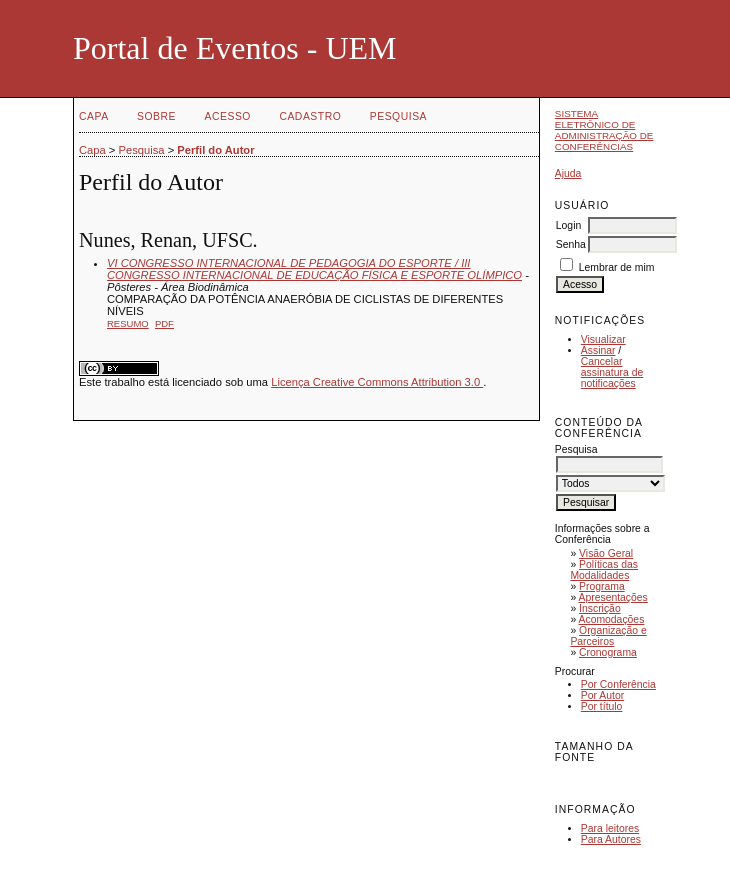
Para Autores (611, 839)
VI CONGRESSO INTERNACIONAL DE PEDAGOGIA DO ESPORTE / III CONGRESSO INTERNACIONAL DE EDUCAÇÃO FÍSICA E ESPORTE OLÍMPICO (314, 269)
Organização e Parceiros (608, 636)
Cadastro (310, 116)
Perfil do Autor (215, 150)
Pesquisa (398, 116)
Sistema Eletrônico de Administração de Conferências (604, 130)
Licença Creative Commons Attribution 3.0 (377, 382)
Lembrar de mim (617, 267)
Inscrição (600, 608)
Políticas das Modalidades (604, 570)
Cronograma (608, 652)
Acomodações (612, 619)
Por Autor (602, 695)
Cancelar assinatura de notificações (612, 372)
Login (568, 225)
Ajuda (568, 173)
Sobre (156, 116)
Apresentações (613, 597)
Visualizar (603, 339)
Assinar (598, 350)
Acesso (228, 116)
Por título (602, 706)
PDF (164, 323)
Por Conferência (618, 684)
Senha (571, 244)
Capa (94, 116)
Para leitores (610, 828)
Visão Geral (606, 553)
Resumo (128, 323)
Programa (602, 586)
